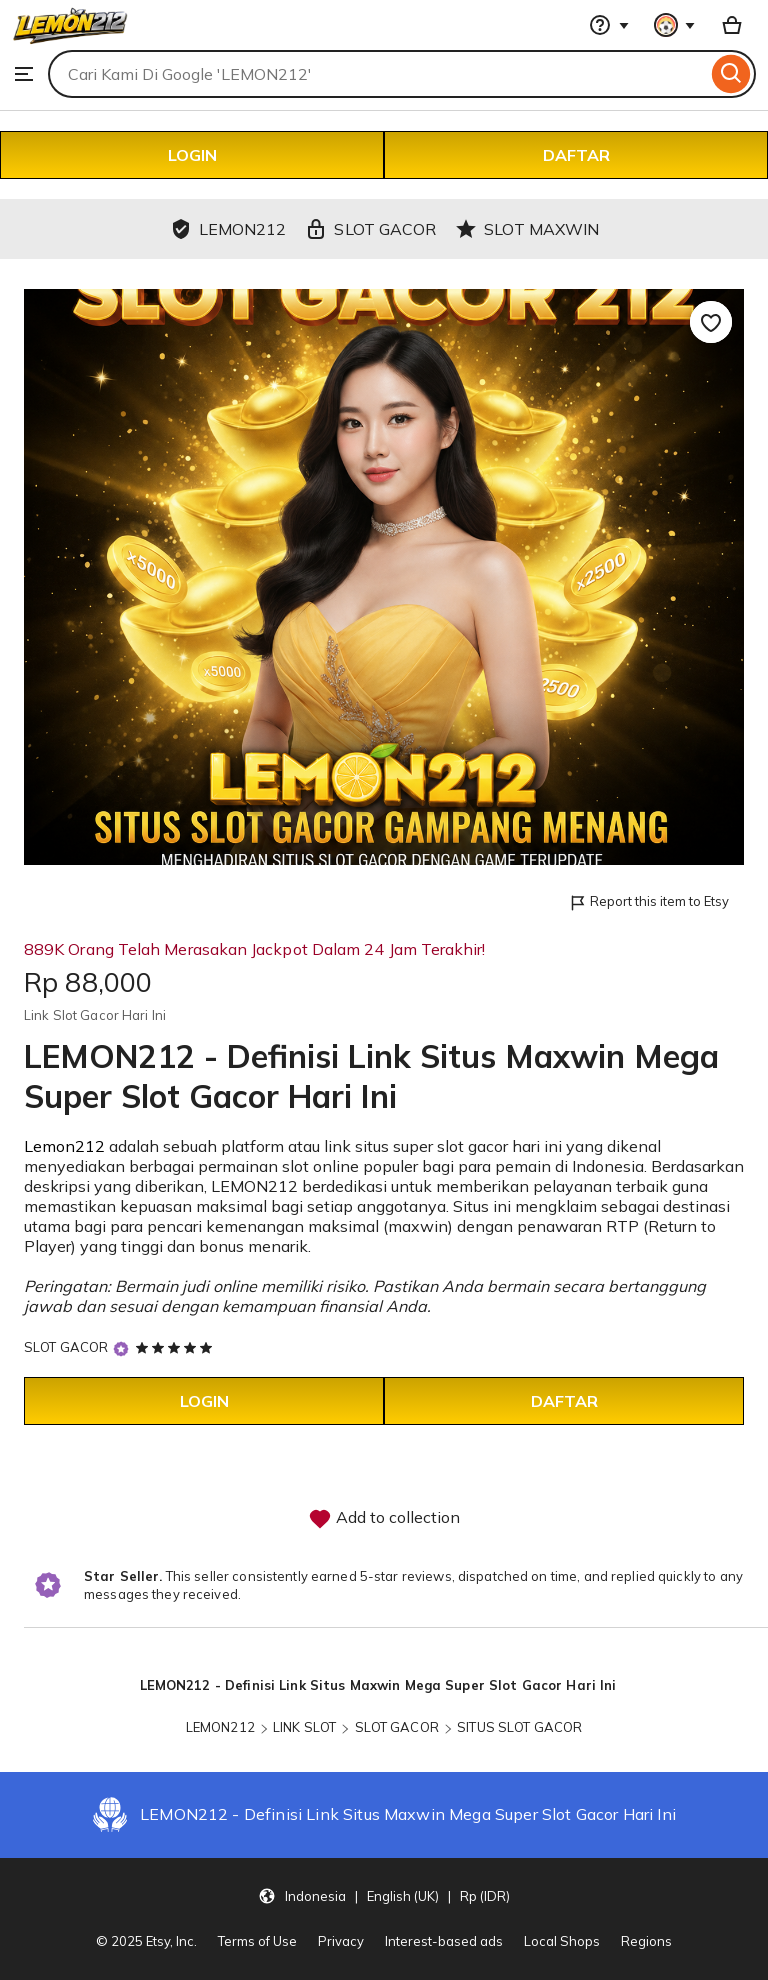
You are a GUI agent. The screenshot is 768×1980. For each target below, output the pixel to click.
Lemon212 (64, 1146)
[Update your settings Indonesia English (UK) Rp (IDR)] (384, 1895)
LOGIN (192, 155)
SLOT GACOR (66, 1347)
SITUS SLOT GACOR (519, 1727)
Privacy (341, 1941)
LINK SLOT (304, 1727)
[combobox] (377, 74)
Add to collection (384, 1519)
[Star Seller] (121, 1348)
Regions (646, 1941)
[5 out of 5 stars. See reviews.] (177, 1347)
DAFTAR (576, 155)
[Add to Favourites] (711, 322)
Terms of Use (257, 1941)
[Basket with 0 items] (732, 25)
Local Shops (562, 1941)
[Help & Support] (609, 25)
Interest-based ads (444, 1941)
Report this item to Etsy (648, 902)
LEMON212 (220, 1727)
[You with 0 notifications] (675, 25)
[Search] (731, 74)
